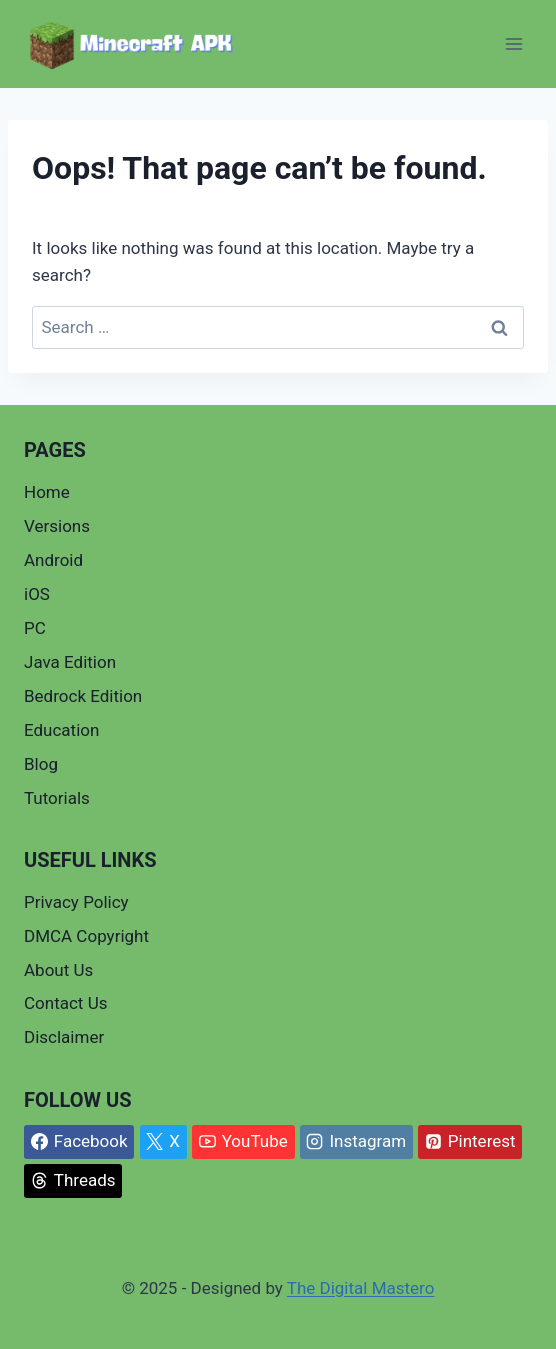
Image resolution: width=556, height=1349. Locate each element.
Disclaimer (64, 1037)
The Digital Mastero (361, 1288)
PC (35, 628)
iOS (37, 594)
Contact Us (65, 1003)
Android (53, 560)
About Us (58, 970)
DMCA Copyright (86, 936)
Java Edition (70, 662)
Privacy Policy (76, 902)
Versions (57, 526)
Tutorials (57, 798)
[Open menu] (513, 44)
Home (47, 492)
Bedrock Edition (83, 696)
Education (61, 730)
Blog (41, 764)
